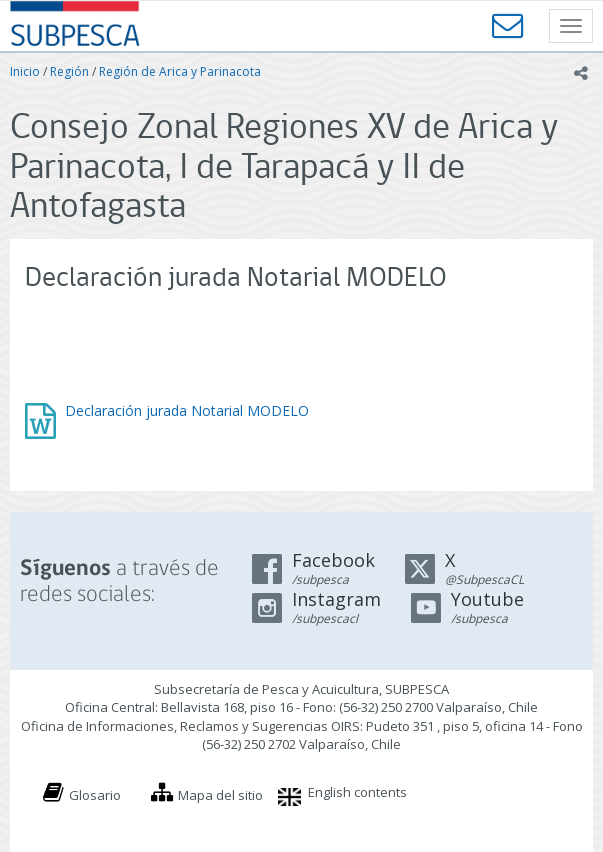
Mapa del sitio (220, 795)
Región (69, 71)
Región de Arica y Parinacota (180, 71)
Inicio (25, 71)
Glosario (95, 795)
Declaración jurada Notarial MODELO (187, 410)
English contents (357, 792)
